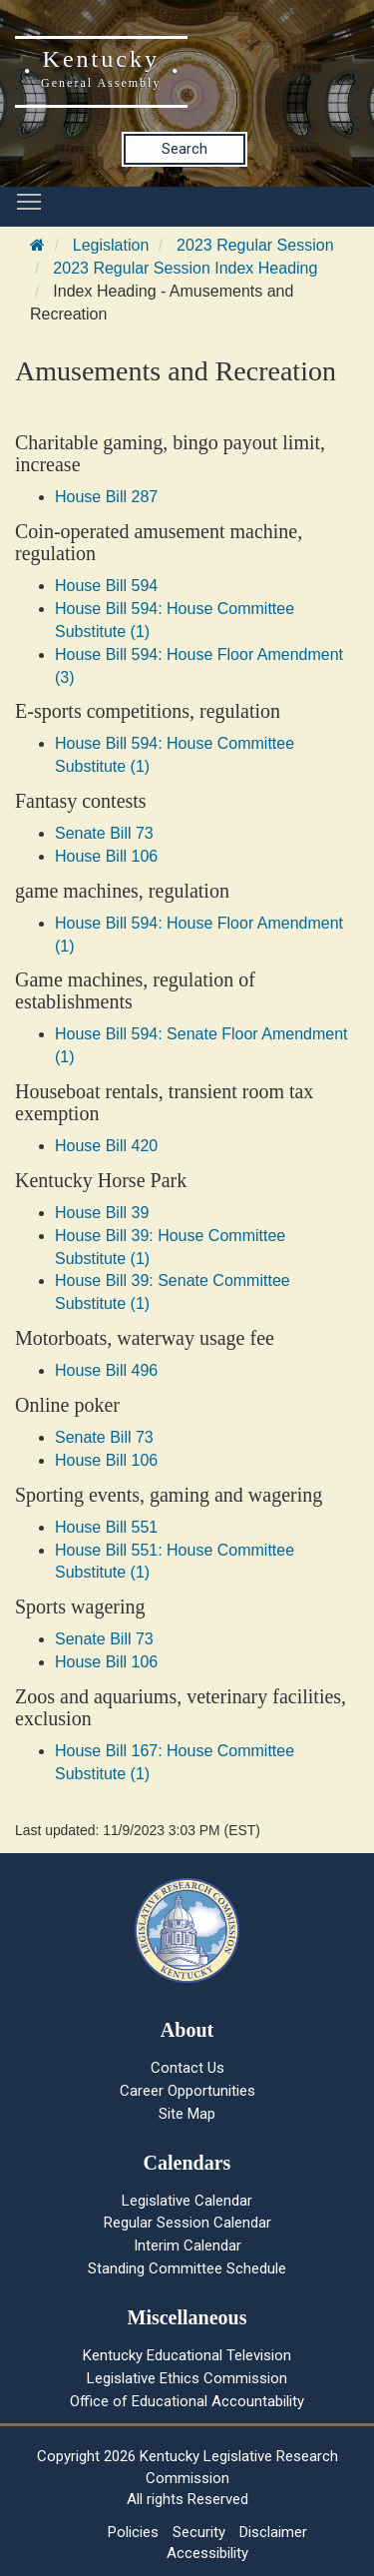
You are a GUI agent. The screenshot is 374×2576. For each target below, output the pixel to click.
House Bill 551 (106, 1527)
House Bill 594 (106, 585)
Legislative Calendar (187, 2201)
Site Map (187, 2114)
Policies (133, 2532)
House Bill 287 (106, 496)
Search (184, 149)
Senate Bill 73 (104, 833)
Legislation (111, 245)
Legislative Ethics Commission (187, 2378)
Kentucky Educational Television (187, 2355)
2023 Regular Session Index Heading (185, 268)
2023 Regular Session (255, 245)
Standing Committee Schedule (187, 2268)
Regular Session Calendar (187, 2223)
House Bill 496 (106, 1370)
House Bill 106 (106, 856)
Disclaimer (273, 2532)
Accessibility (207, 2553)
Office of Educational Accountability (187, 2401)
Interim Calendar (187, 2245)
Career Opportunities (187, 2091)
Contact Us (187, 2068)
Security (199, 2532)
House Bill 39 (102, 1212)
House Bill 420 (106, 1145)
